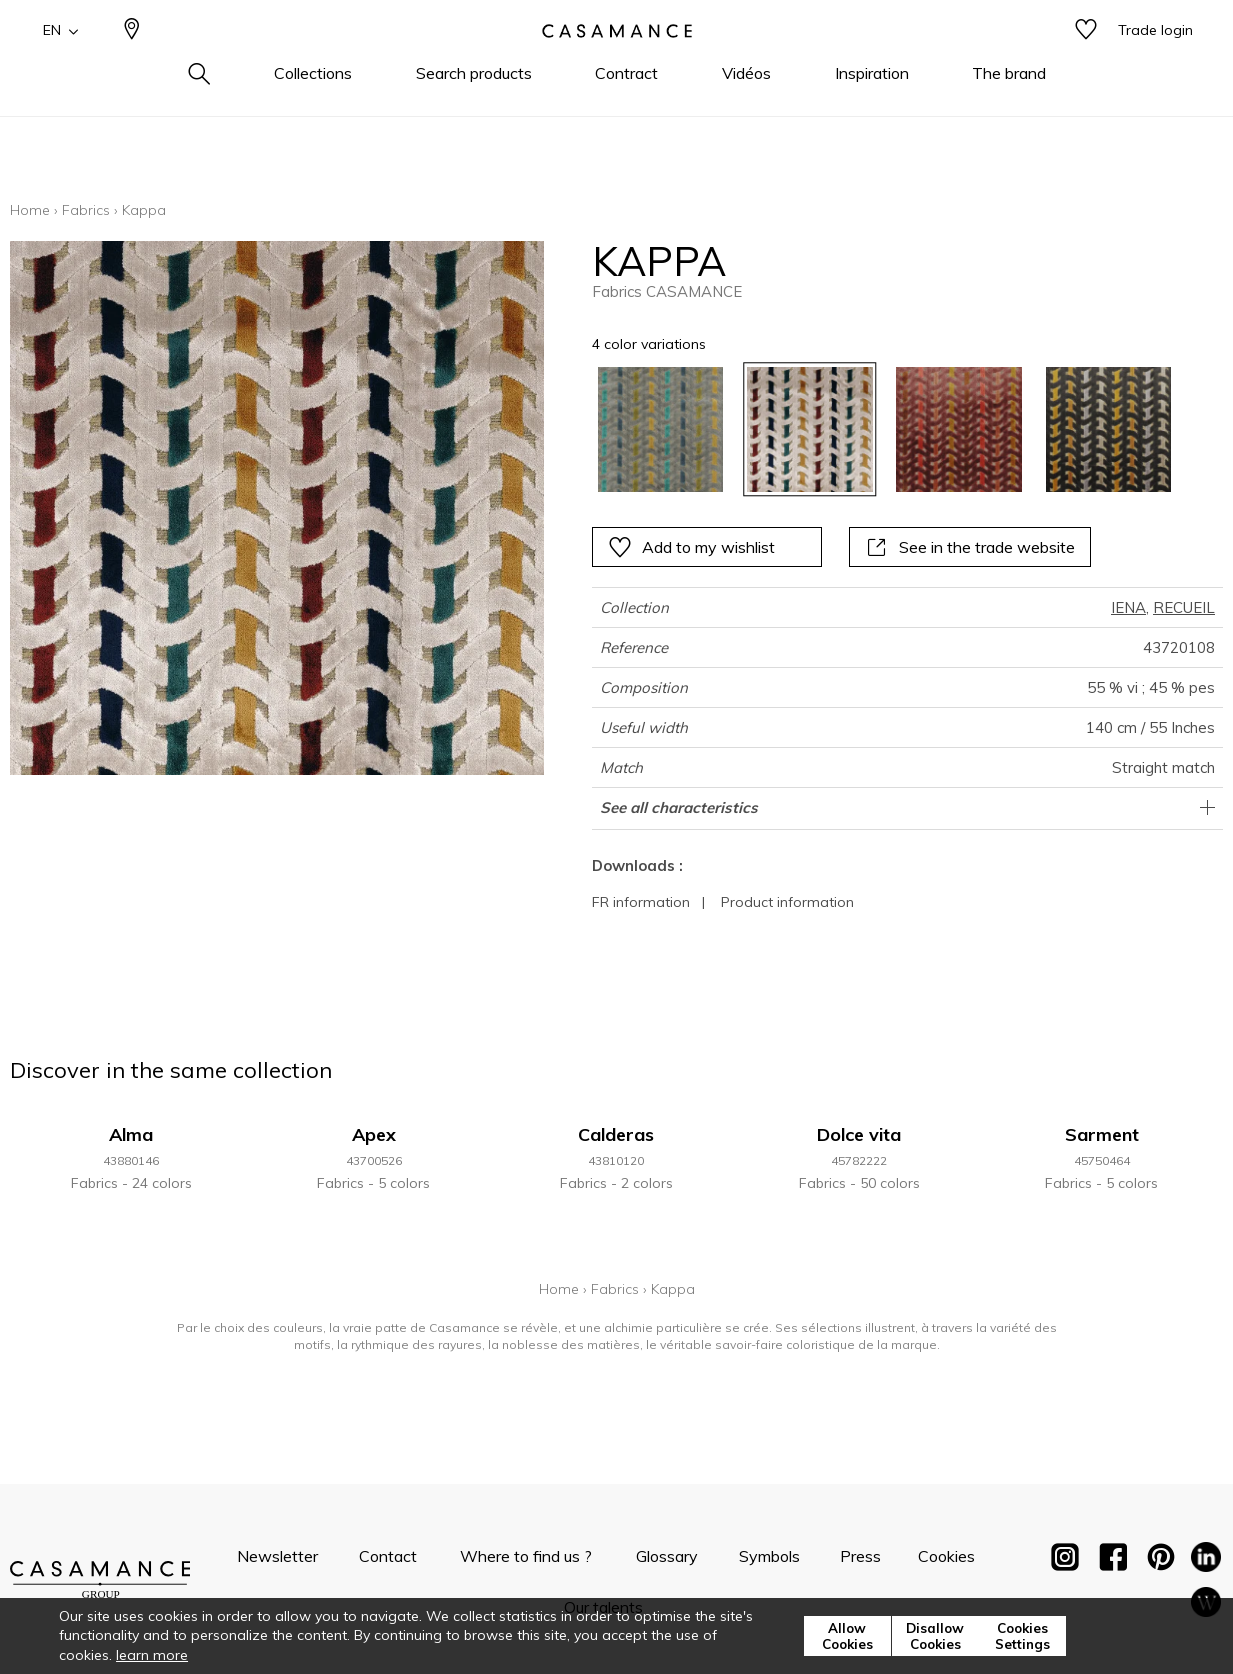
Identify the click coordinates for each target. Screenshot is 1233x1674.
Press (860, 1556)
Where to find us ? (526, 1556)
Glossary (667, 1556)
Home (30, 210)
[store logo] (617, 63)
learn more (152, 1655)
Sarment (1102, 1134)
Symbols (769, 1556)
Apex (374, 1134)
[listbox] (872, 429)
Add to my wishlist (691, 547)
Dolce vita (859, 1134)
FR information (641, 902)
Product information (787, 902)
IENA (1128, 607)
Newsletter (277, 1556)
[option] (660, 429)
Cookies (946, 1556)
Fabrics (86, 210)
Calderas (616, 1134)
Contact (388, 1556)
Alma (131, 1134)
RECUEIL (1184, 607)
